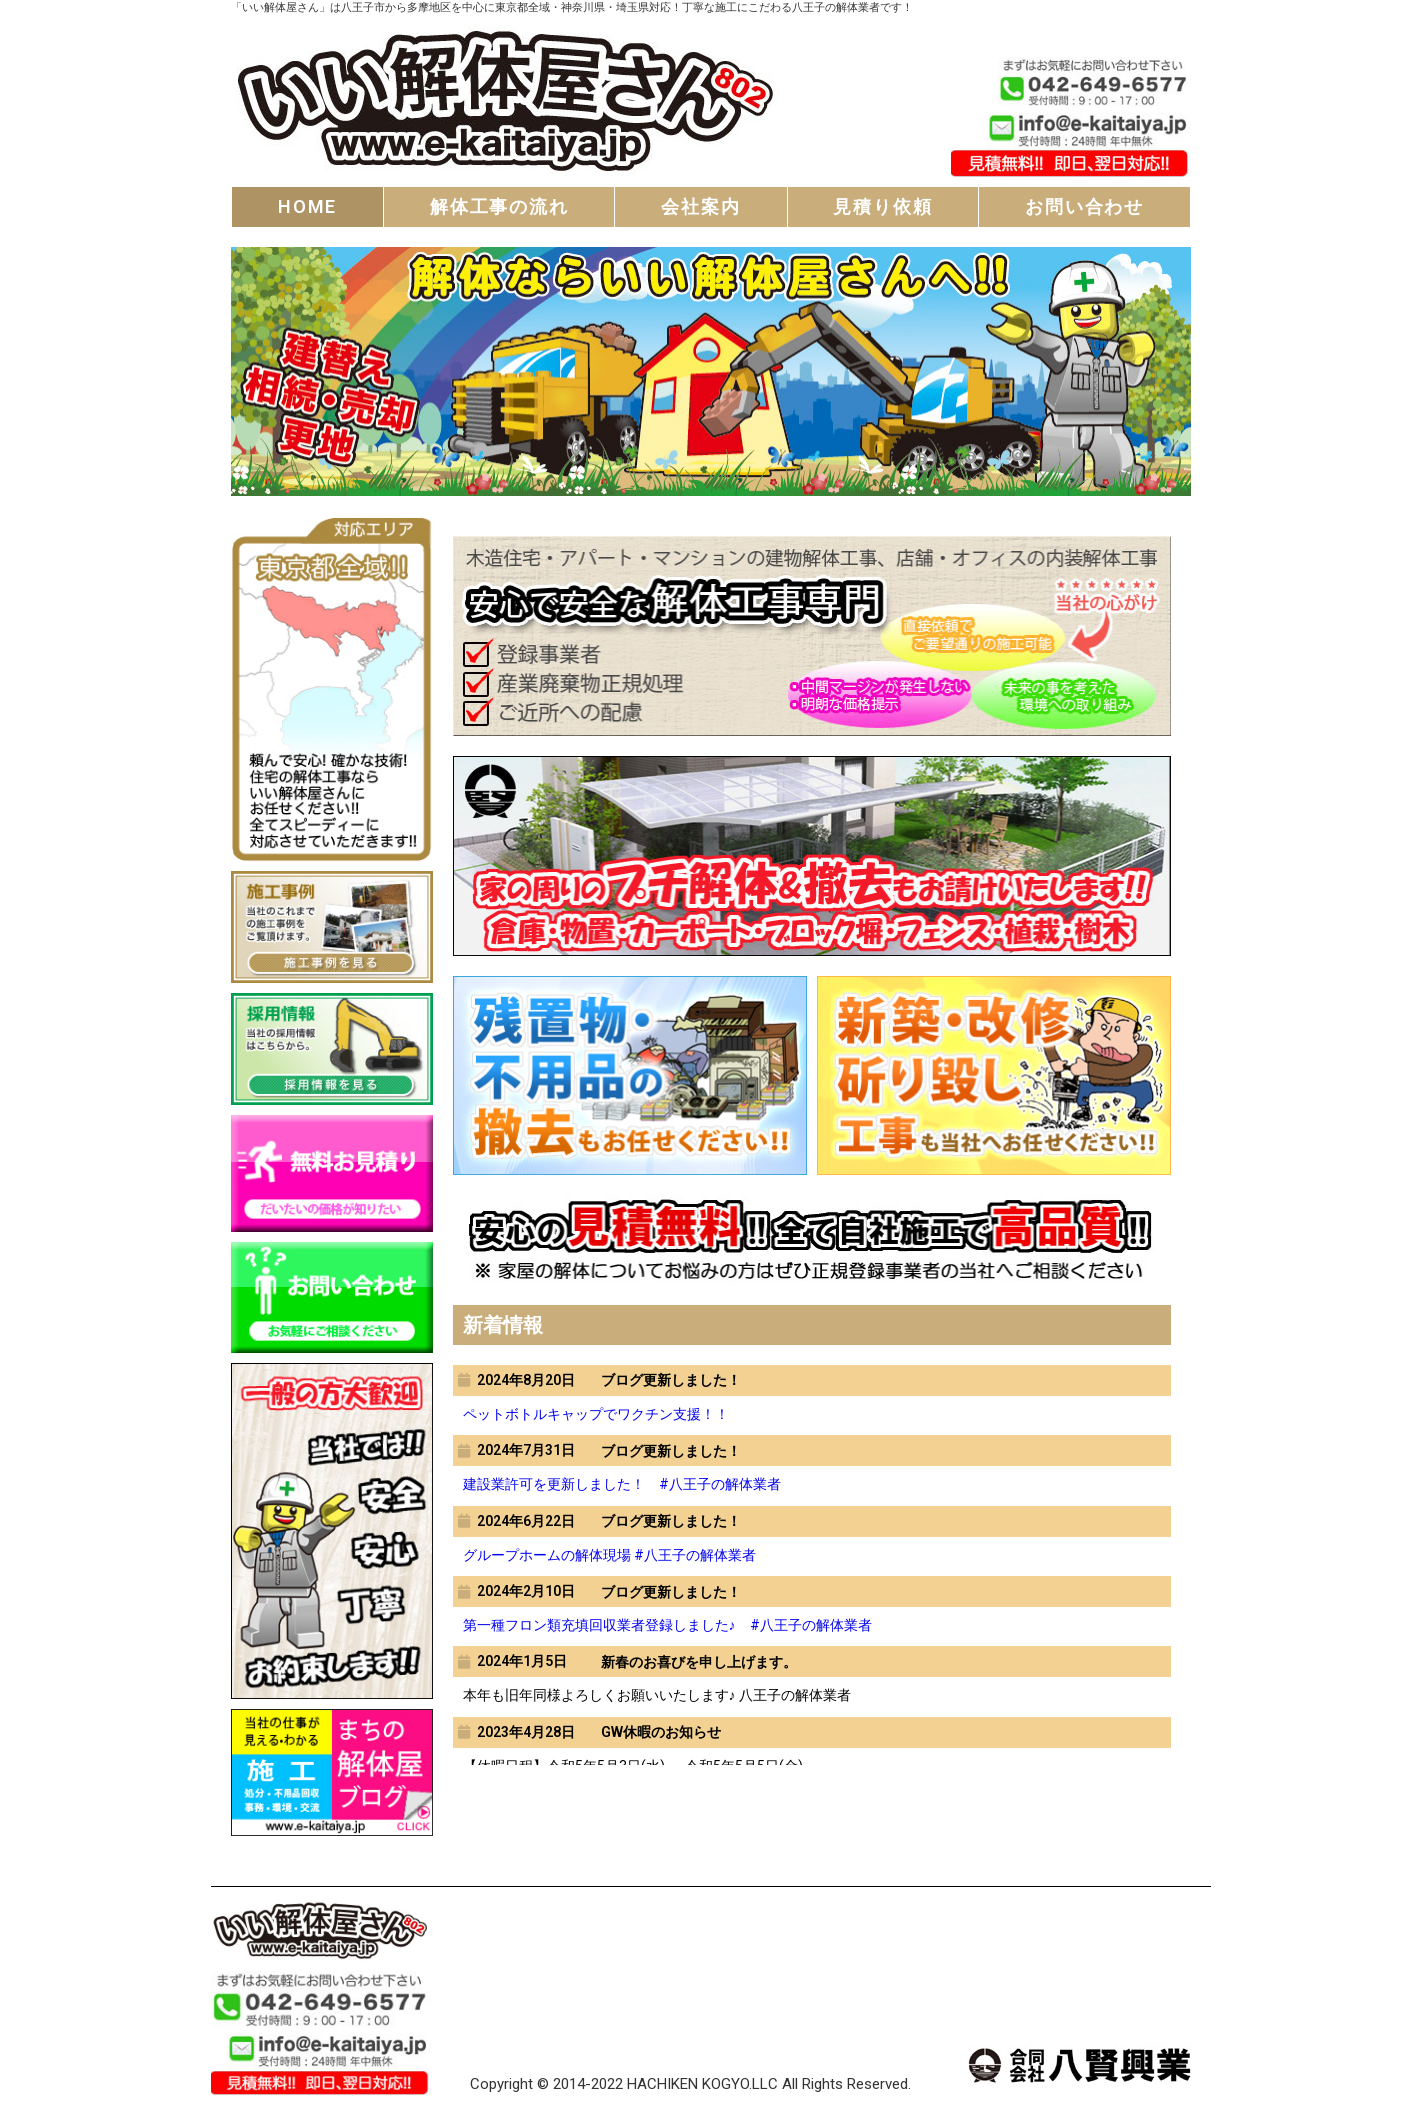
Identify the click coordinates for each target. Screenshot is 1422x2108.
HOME (307, 206)
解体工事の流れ (499, 206)
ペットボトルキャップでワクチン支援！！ (596, 1414)
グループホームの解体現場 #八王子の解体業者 (609, 1555)
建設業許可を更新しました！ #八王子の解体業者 (622, 1484)
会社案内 (700, 206)
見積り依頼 (882, 206)
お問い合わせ (1084, 206)
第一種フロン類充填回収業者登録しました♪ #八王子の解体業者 (667, 1625)
